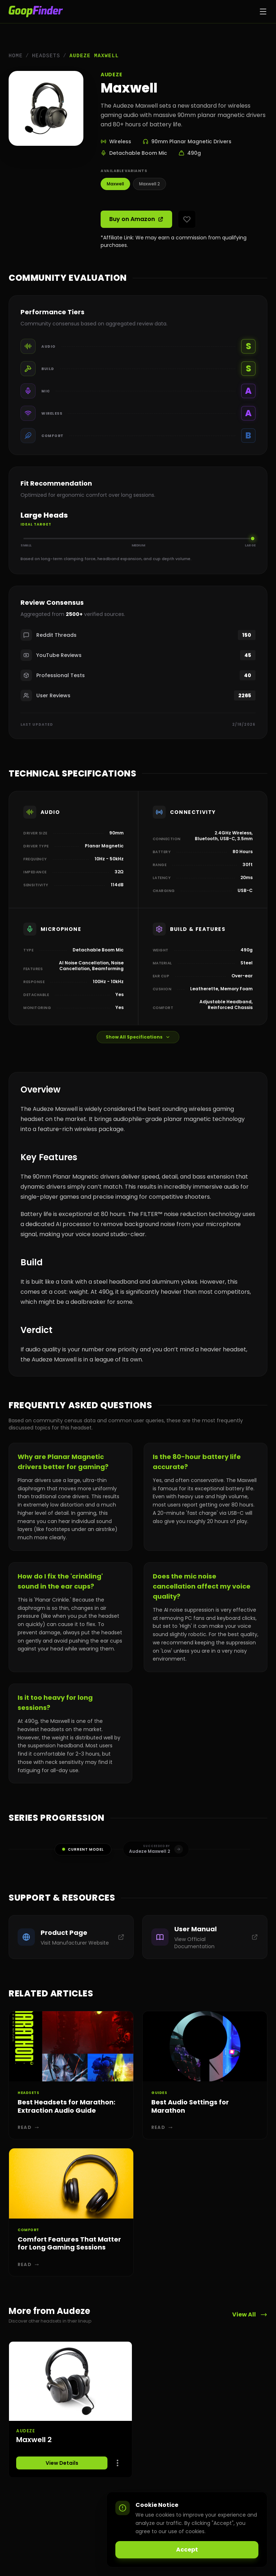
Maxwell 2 (149, 184)
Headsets (46, 56)
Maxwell (115, 184)
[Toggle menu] (263, 11)
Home (16, 56)
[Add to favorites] (187, 219)
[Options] (117, 2463)
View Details (62, 2463)
